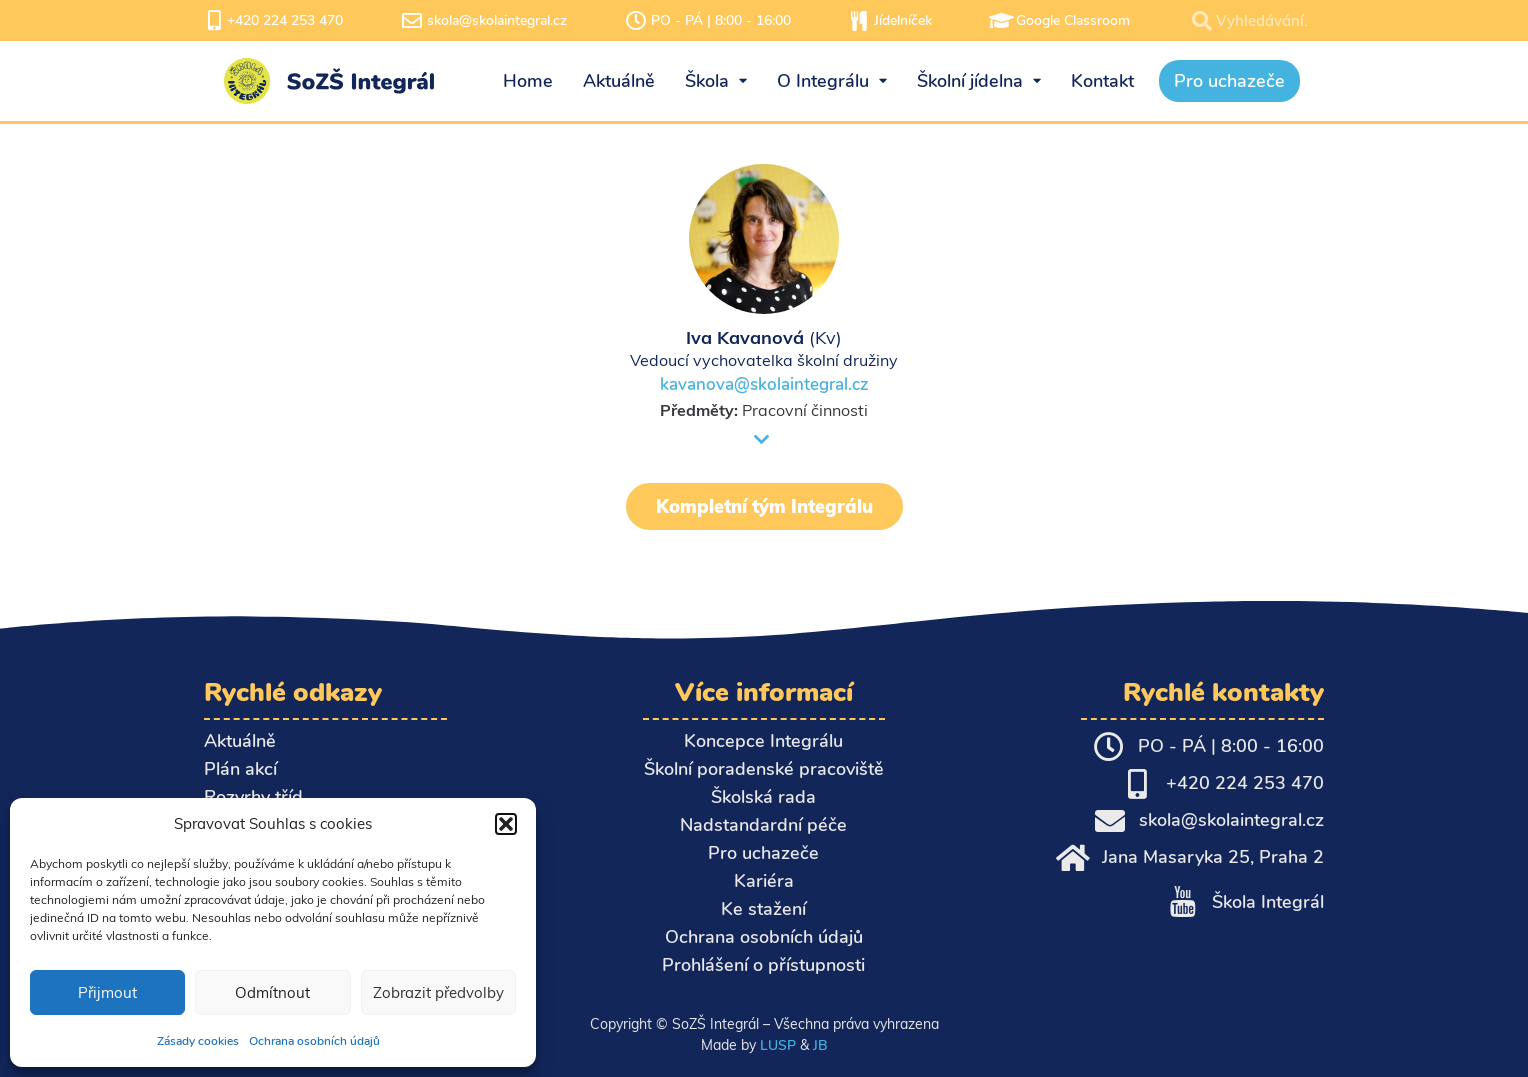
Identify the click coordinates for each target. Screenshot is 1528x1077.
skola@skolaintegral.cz (497, 20)
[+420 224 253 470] (214, 21)
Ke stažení (763, 909)
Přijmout (107, 992)
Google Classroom (1073, 20)
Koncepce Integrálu (763, 741)
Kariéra (764, 881)
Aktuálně (240, 741)
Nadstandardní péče (763, 825)
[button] (506, 824)
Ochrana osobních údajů (314, 1041)
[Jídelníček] (859, 21)
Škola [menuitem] (716, 81)
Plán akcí (240, 769)
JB (820, 1045)
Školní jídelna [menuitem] (979, 81)
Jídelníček (903, 20)
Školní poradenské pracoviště (764, 769)
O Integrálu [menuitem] (832, 81)
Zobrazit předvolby (438, 992)
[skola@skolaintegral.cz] (412, 21)
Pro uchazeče (763, 853)
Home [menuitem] (528, 81)
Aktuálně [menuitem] (619, 81)
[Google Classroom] (1001, 21)
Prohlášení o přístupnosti (763, 965)
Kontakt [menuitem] (1102, 81)
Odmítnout (272, 992)
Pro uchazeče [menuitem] (1229, 81)
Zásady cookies (198, 1041)
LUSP (778, 1045)
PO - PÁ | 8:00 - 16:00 (721, 20)
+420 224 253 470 (285, 20)
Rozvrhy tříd (253, 797)
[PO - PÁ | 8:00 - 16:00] (636, 21)
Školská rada (763, 797)
